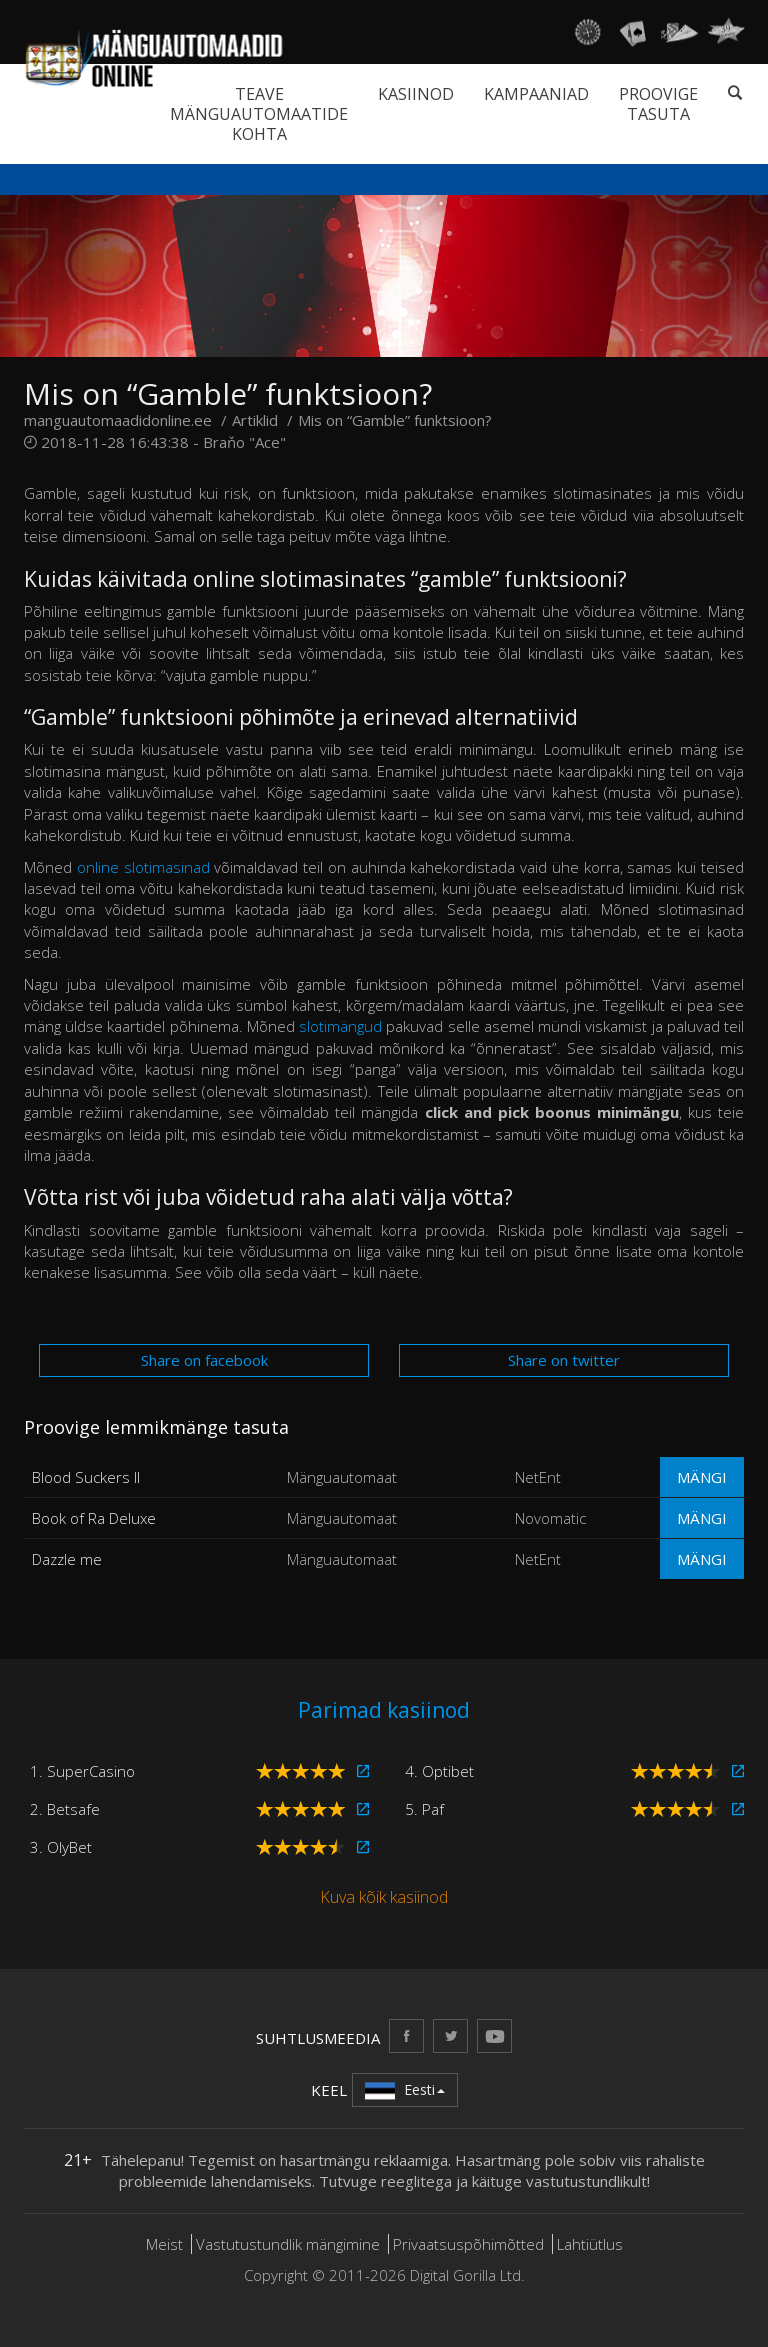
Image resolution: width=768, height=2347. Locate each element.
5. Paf (424, 1809)
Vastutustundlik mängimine (288, 2244)
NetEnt (538, 1477)
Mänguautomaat (342, 1477)
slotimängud (340, 1026)
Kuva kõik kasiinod (384, 1897)
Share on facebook (204, 1360)
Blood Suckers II (86, 1477)
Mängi (702, 1477)
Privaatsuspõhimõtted (468, 2244)
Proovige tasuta (658, 104)
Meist (164, 2244)
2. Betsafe (65, 1809)
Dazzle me (67, 1559)
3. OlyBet (61, 1847)
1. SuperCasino (82, 1771)
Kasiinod (416, 94)
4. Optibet (439, 1771)
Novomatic (550, 1518)
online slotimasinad (143, 867)
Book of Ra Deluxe (94, 1518)
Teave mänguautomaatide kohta (259, 114)
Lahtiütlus (590, 2244)
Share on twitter (564, 1360)
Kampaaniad (536, 94)
